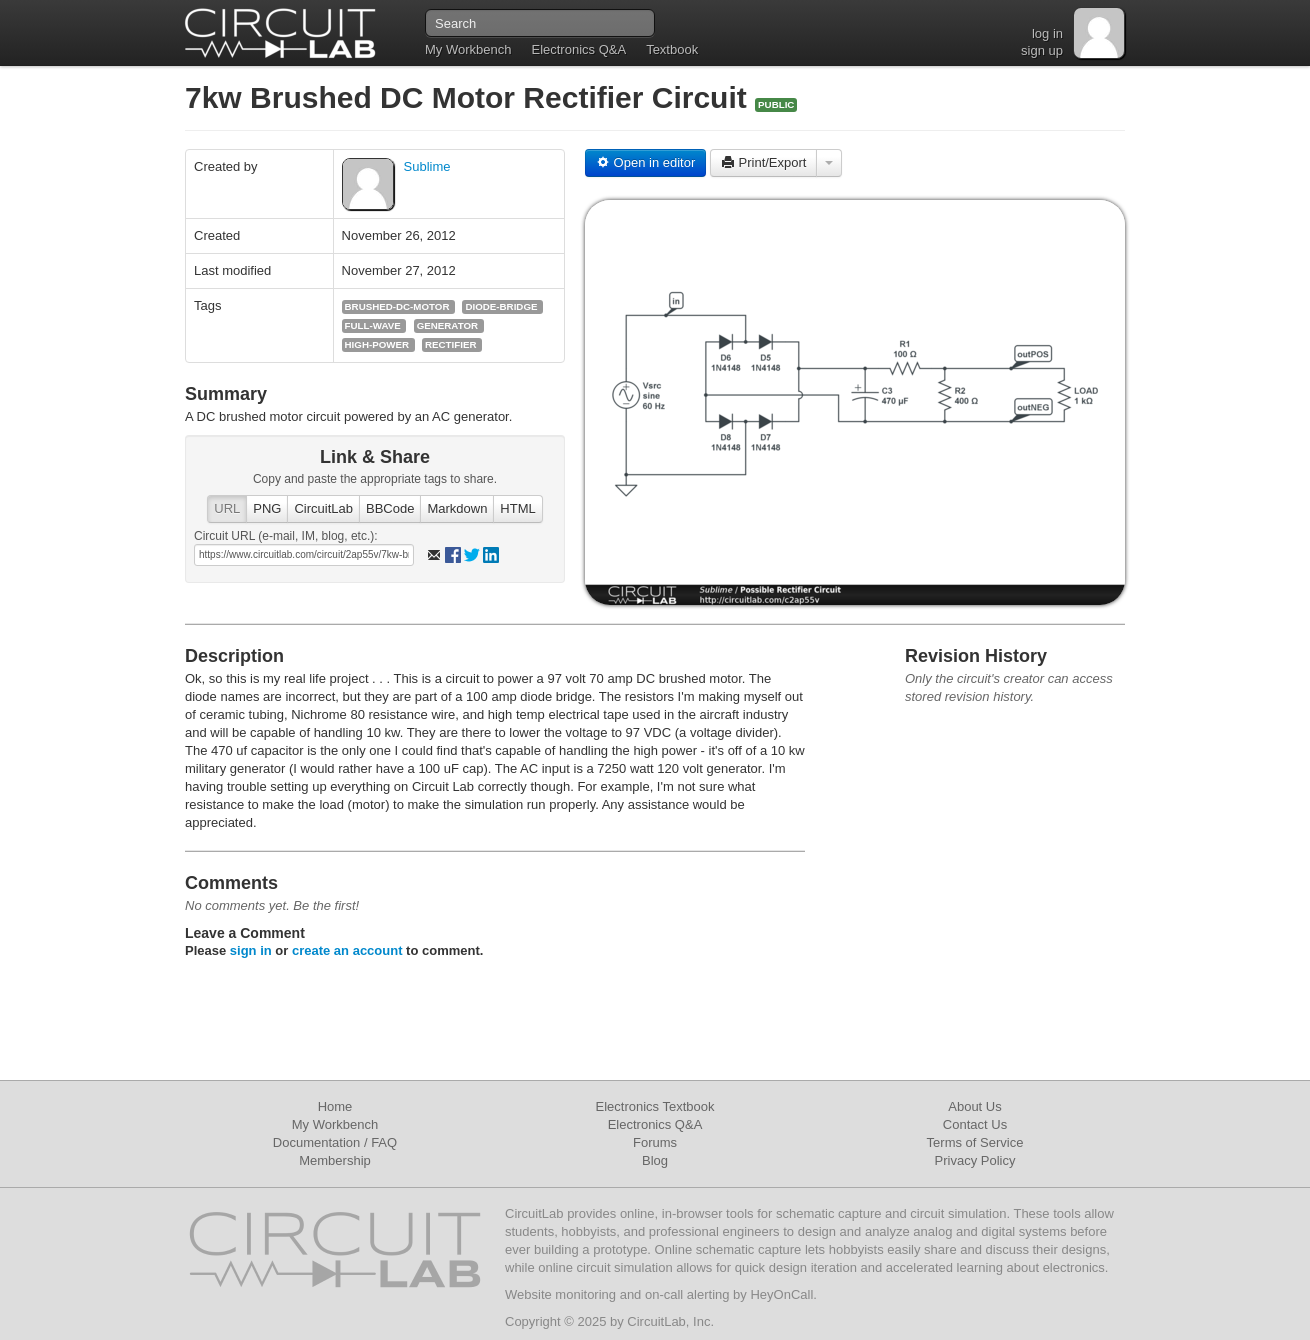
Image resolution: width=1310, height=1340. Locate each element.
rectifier (450, 344)
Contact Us (975, 1124)
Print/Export (764, 162)
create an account (347, 950)
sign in (251, 950)
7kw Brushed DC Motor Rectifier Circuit (470, 97)
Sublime (427, 166)
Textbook (672, 49)
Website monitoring (560, 1294)
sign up (1042, 50)
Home (335, 1106)
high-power (377, 344)
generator (447, 325)
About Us (974, 1106)
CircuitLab (323, 508)
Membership (335, 1160)
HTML (517, 508)
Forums (655, 1142)
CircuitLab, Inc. (670, 1321)
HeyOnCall (781, 1294)
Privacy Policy (975, 1160)
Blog (655, 1160)
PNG (267, 508)
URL (227, 508)
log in (1047, 33)
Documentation (316, 1142)
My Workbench (468, 49)
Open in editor (645, 162)
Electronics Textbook (655, 1106)
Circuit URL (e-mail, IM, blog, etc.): (286, 536)
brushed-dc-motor (397, 306)
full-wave (373, 325)
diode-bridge (501, 306)
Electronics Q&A (578, 49)
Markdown (457, 508)
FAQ (384, 1142)
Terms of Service (975, 1142)
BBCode (390, 508)
